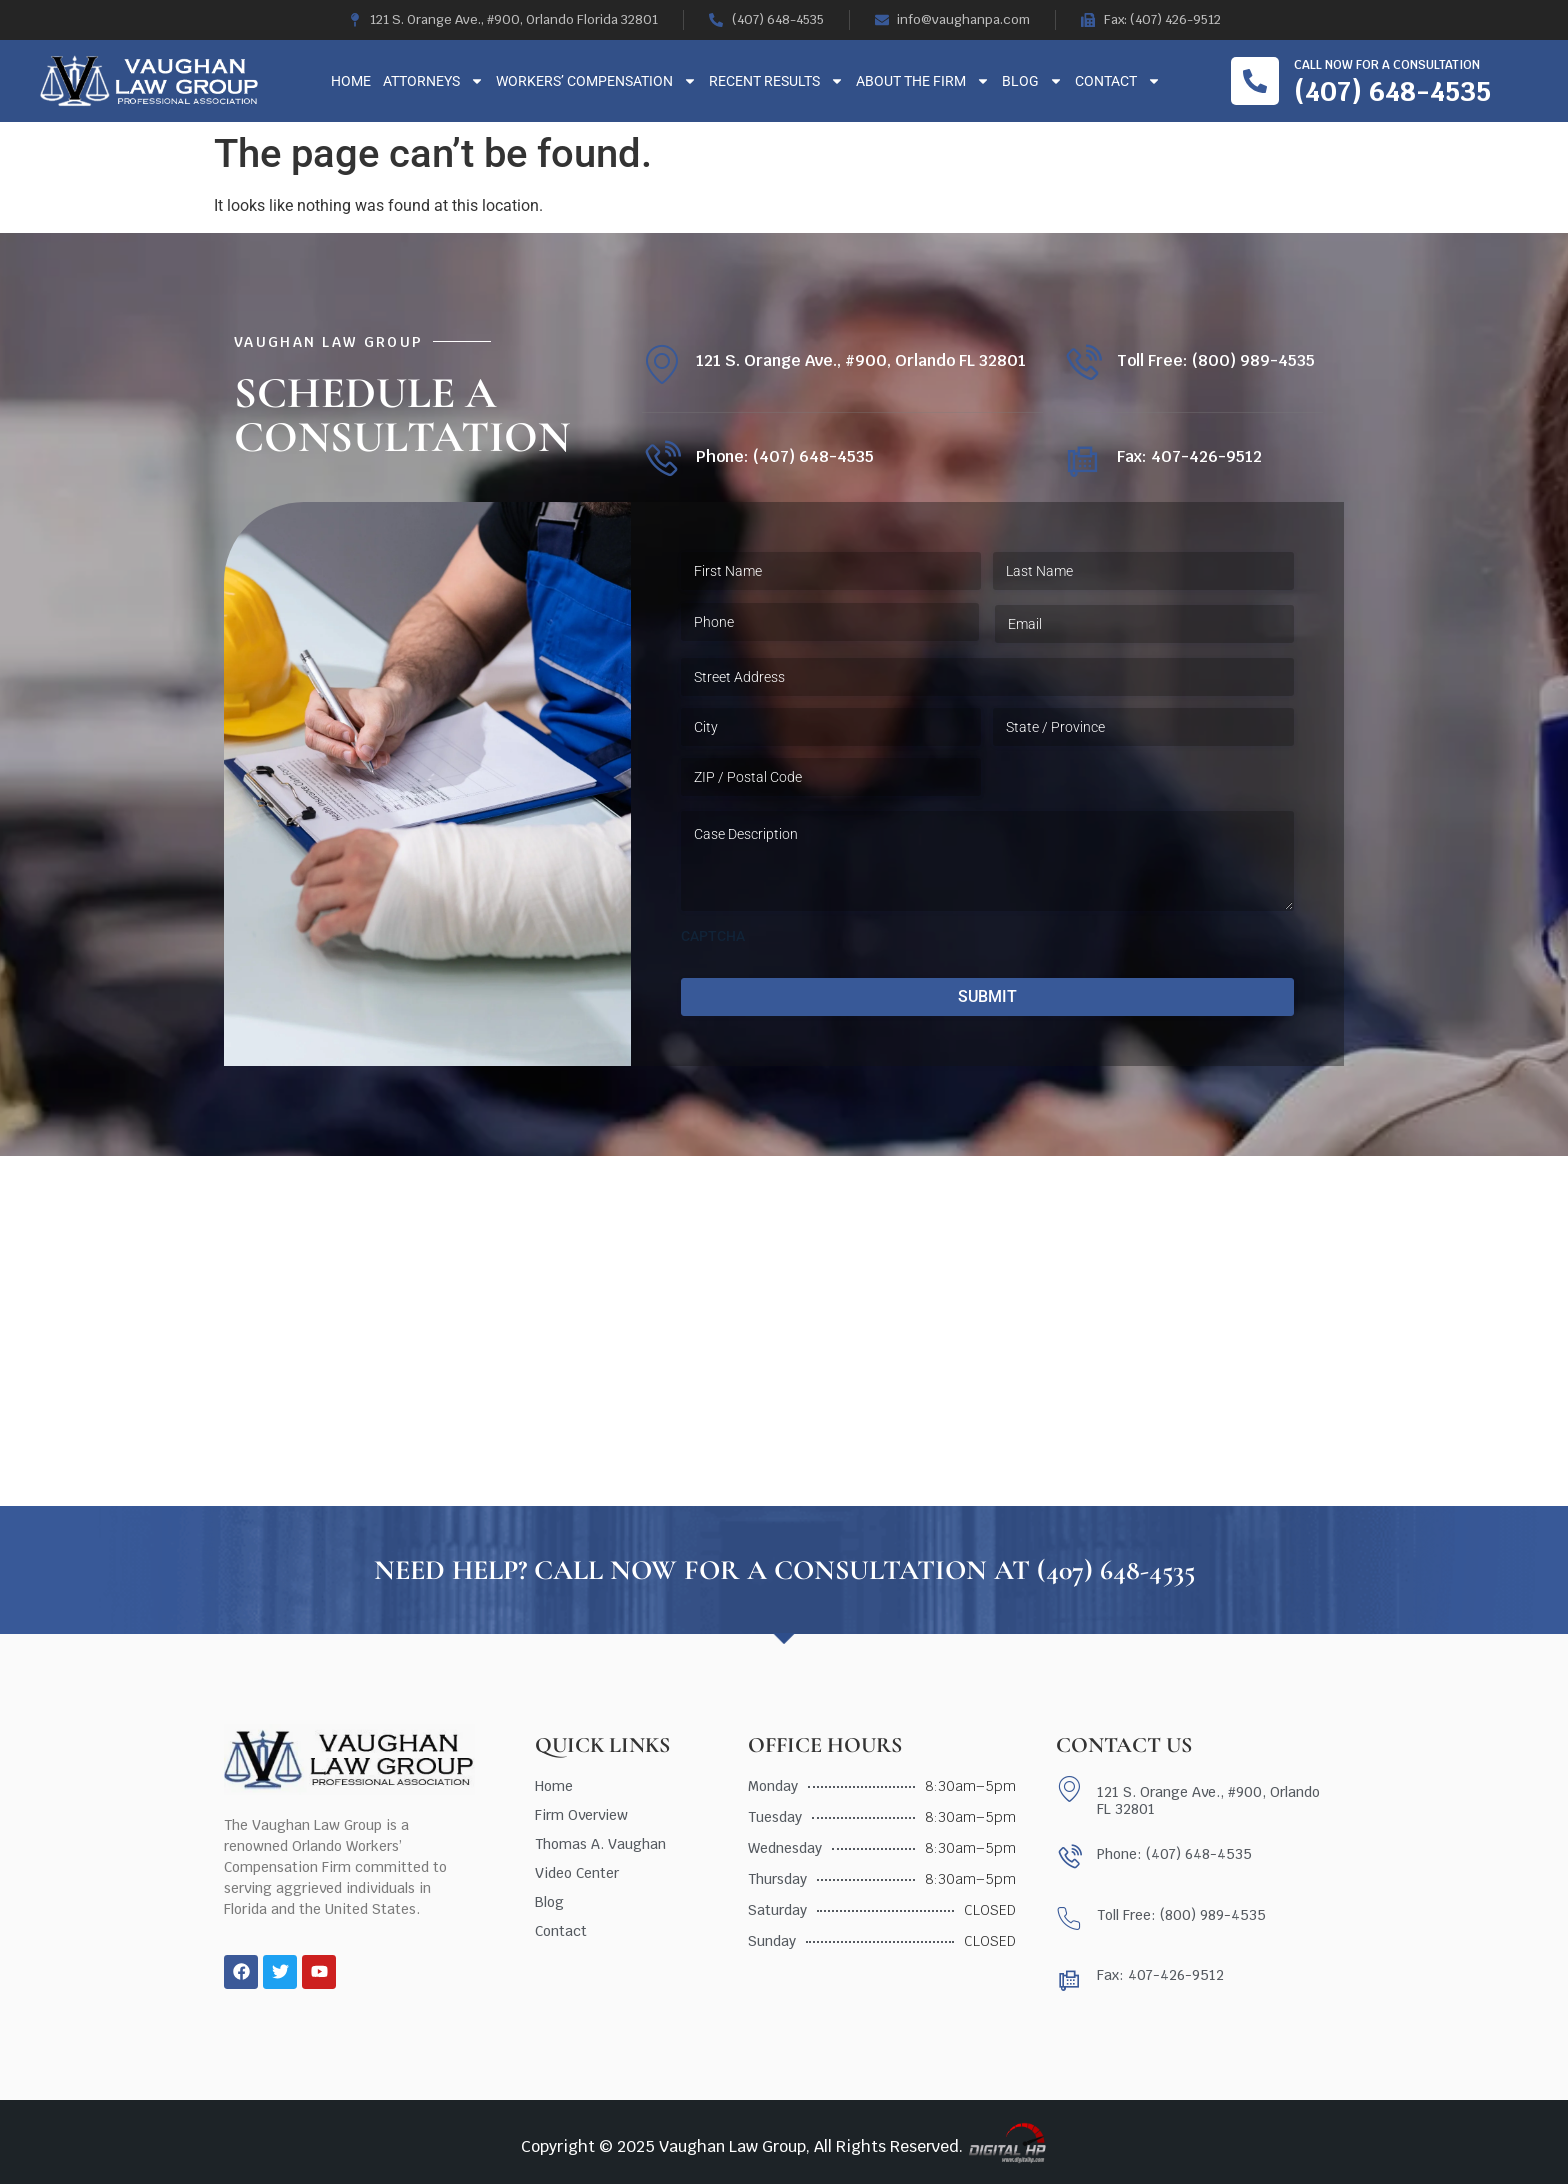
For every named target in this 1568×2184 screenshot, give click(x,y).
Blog (1032, 81)
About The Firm (923, 81)
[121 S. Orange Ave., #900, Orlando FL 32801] (661, 364)
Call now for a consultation (1387, 65)
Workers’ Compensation (596, 81)
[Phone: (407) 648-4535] (661, 460)
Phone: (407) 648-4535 (785, 456)
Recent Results (776, 81)
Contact (1118, 81)
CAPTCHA (713, 936)
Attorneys (433, 81)
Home (351, 81)
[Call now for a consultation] (1255, 81)
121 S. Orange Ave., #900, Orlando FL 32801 (861, 360)
